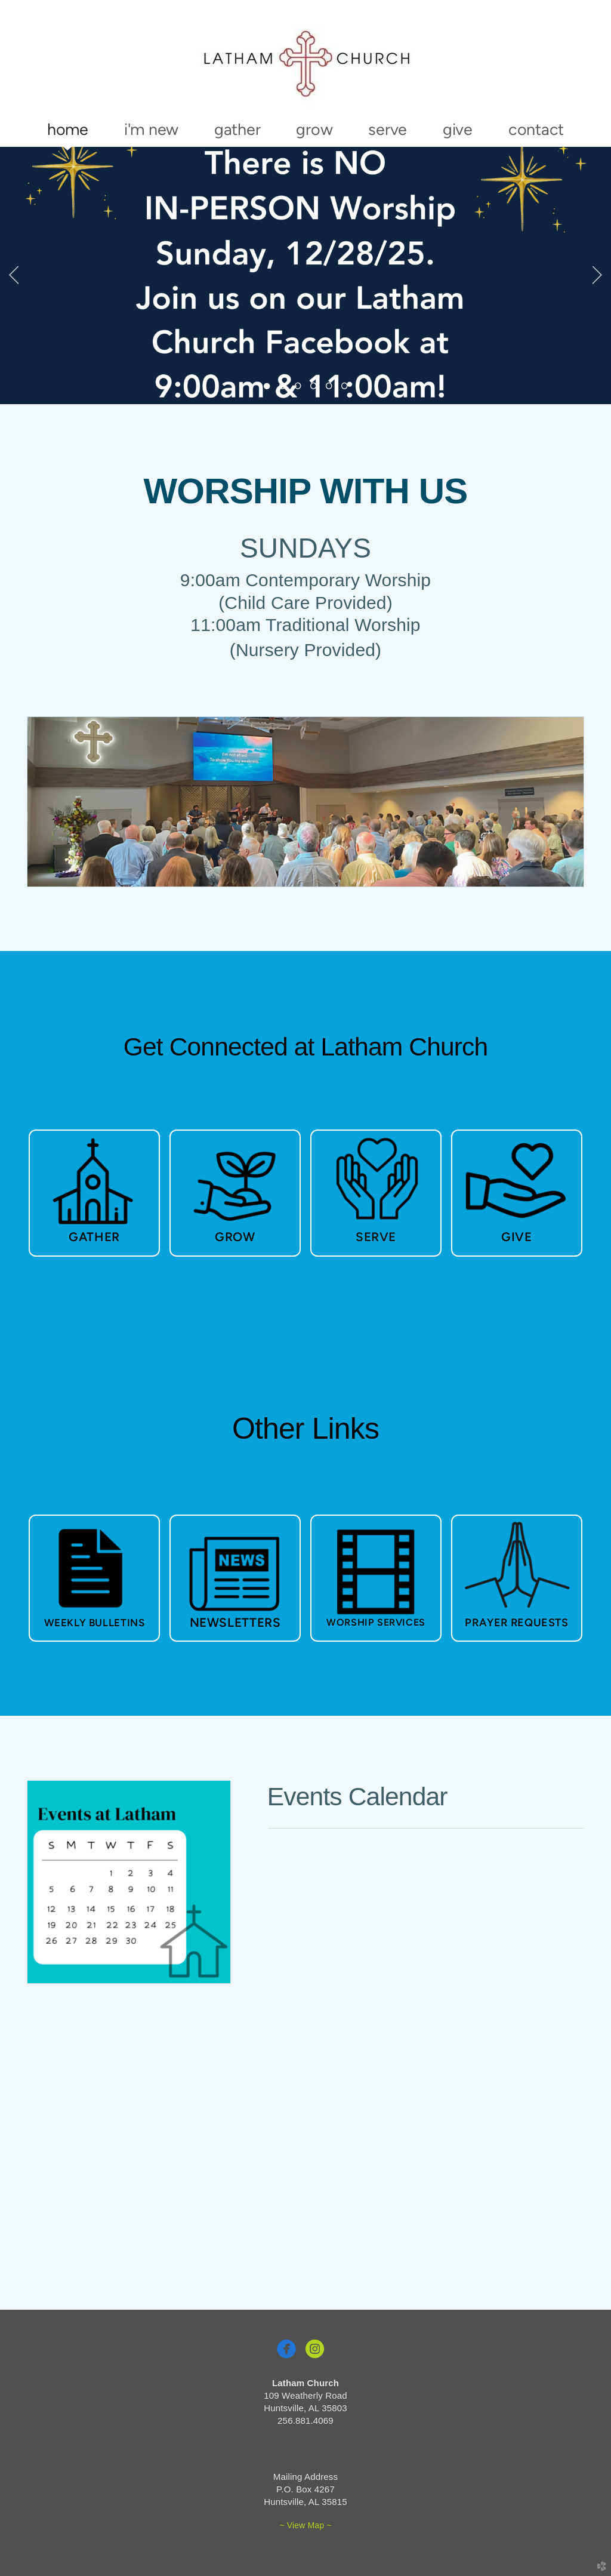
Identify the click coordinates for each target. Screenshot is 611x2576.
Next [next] (597, 275)
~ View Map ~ (305, 2525)
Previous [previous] (13, 275)
